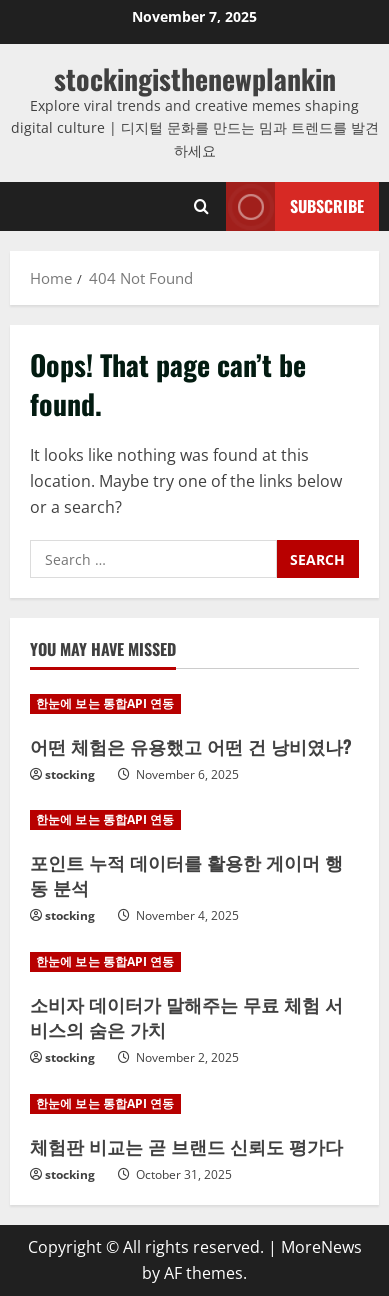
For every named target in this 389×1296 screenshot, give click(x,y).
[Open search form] (201, 206)
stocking (70, 774)
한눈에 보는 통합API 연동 (105, 703)
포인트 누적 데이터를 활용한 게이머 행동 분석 (186, 874)
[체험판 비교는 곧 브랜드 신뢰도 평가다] (194, 1104)
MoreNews (321, 1247)
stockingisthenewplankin (195, 78)
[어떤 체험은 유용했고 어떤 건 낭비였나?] (194, 704)
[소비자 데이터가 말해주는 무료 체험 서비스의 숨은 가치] (194, 962)
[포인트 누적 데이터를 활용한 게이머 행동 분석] (194, 820)
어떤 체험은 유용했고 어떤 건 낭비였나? (191, 746)
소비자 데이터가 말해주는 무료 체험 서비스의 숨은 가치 (186, 1016)
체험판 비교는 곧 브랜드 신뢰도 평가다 (186, 1146)
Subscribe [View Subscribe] (295, 206)
